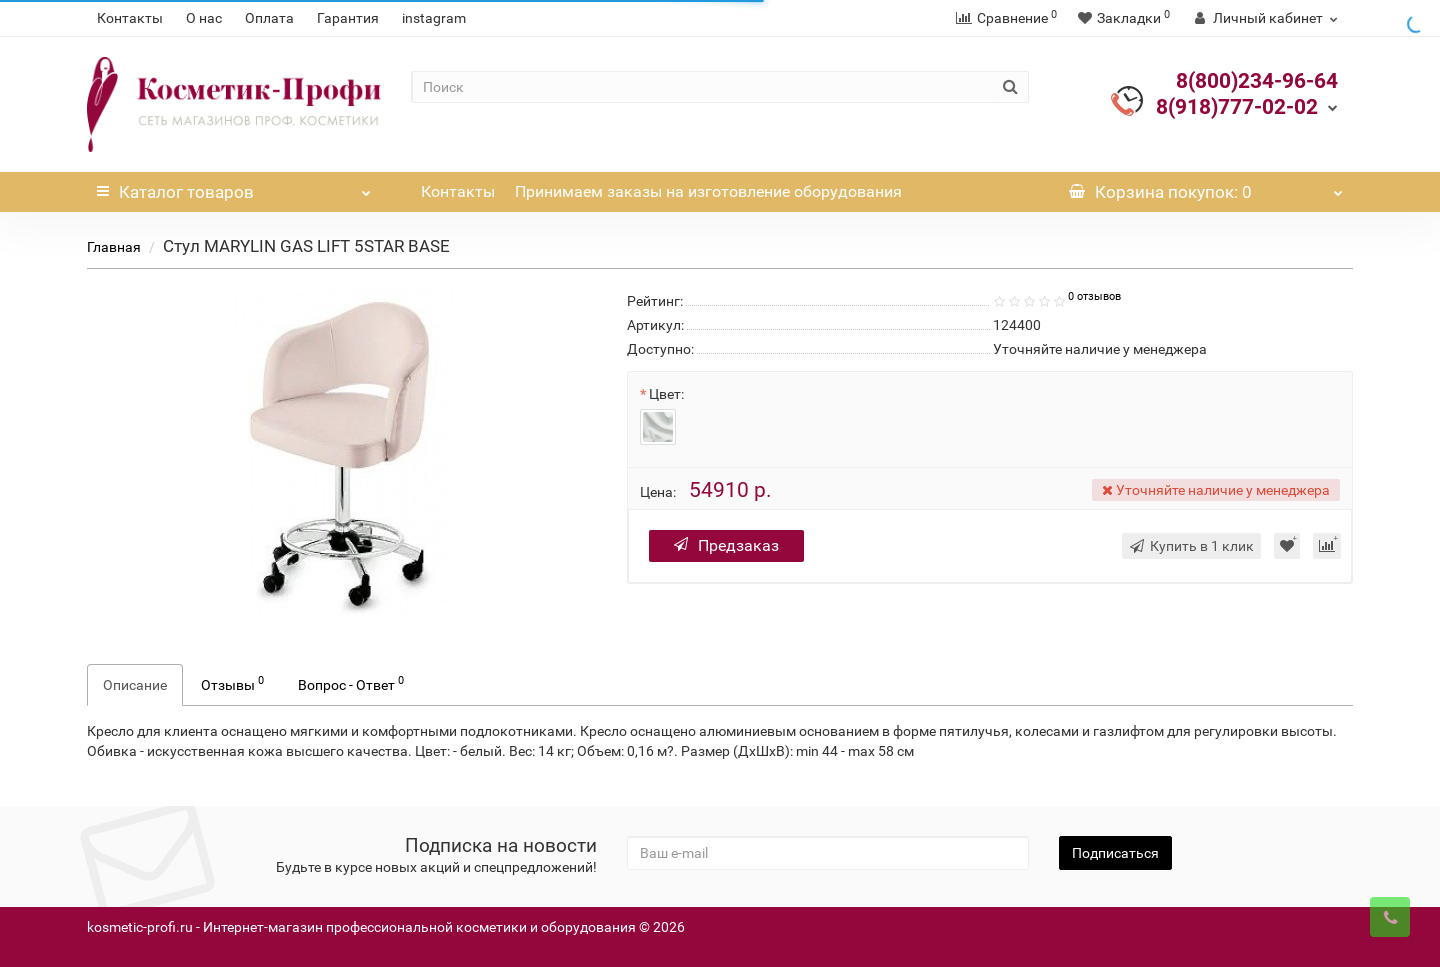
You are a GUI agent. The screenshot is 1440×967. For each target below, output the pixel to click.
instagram (434, 18)
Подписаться (1115, 853)
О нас (204, 18)
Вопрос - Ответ (351, 683)
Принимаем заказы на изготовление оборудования (708, 191)
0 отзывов (1094, 296)
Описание (135, 685)
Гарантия (348, 18)
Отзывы (232, 683)
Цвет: (666, 394)
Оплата (269, 18)
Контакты (130, 18)
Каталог (234, 187)
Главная (114, 247)
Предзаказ (726, 545)
